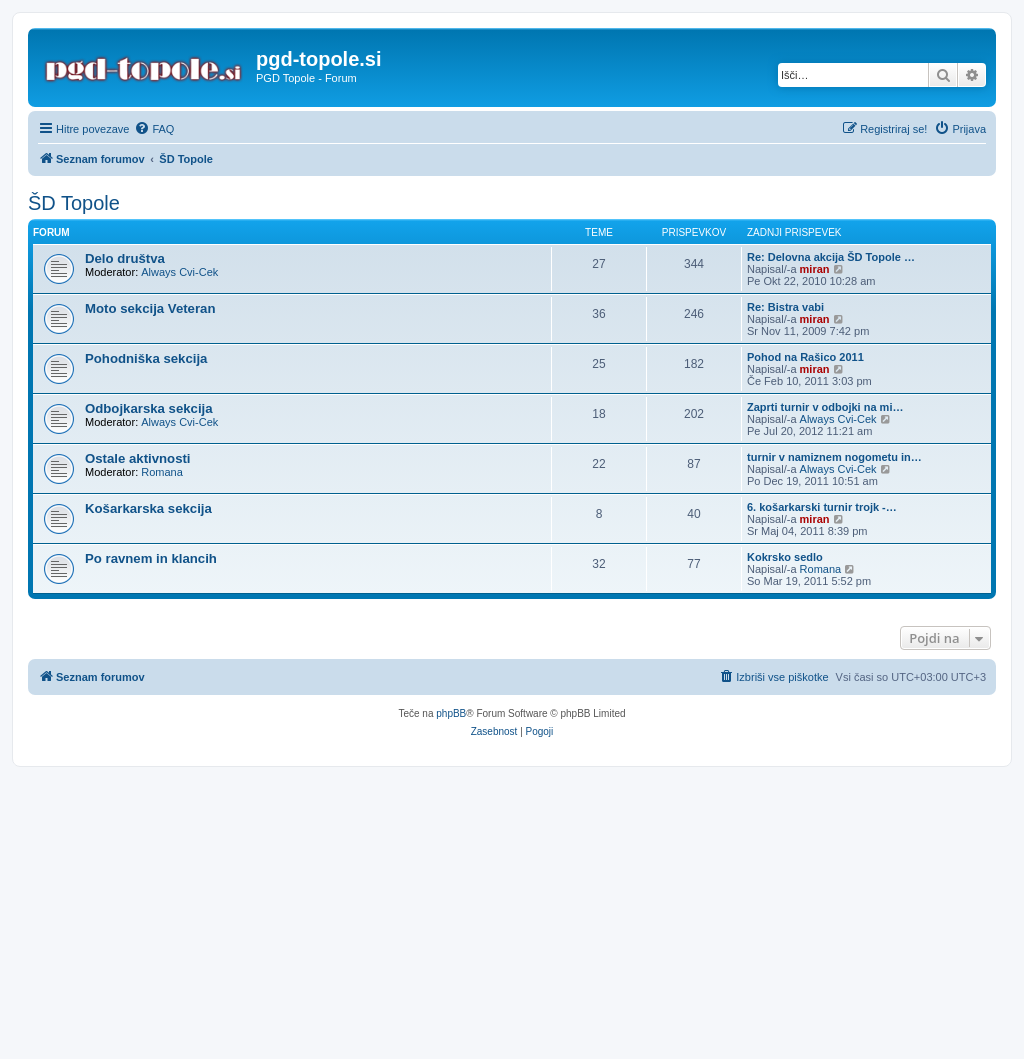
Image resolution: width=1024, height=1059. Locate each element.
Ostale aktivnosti (138, 458)
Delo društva (125, 258)
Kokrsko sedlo (785, 557)
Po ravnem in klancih (151, 558)
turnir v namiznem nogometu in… (834, 457)
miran (815, 269)
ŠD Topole (74, 203)
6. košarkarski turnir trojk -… (822, 507)
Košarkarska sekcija (148, 508)
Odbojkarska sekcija (149, 408)
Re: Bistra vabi (785, 307)
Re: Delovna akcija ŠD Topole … (831, 257)
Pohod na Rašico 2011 (805, 357)
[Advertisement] (512, 907)
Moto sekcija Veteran (150, 308)
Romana (162, 472)
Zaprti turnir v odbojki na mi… (825, 407)
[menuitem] (154, 129)
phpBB (451, 713)
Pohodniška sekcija (146, 358)
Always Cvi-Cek (179, 272)
